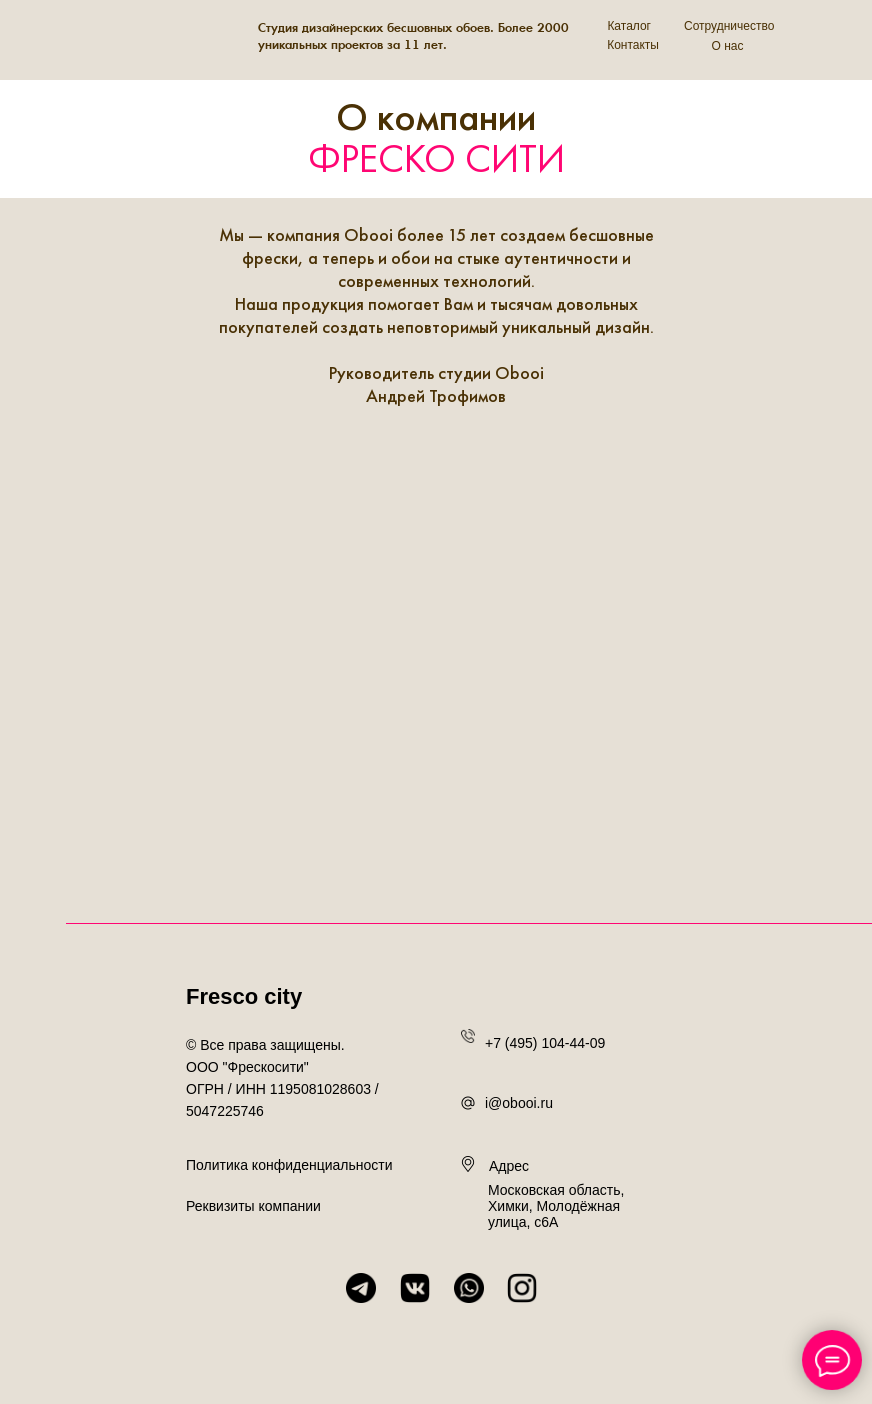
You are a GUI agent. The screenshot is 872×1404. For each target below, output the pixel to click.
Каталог (629, 26)
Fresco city (244, 996)
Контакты (633, 45)
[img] (129, 39)
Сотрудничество (729, 26)
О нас (728, 46)
